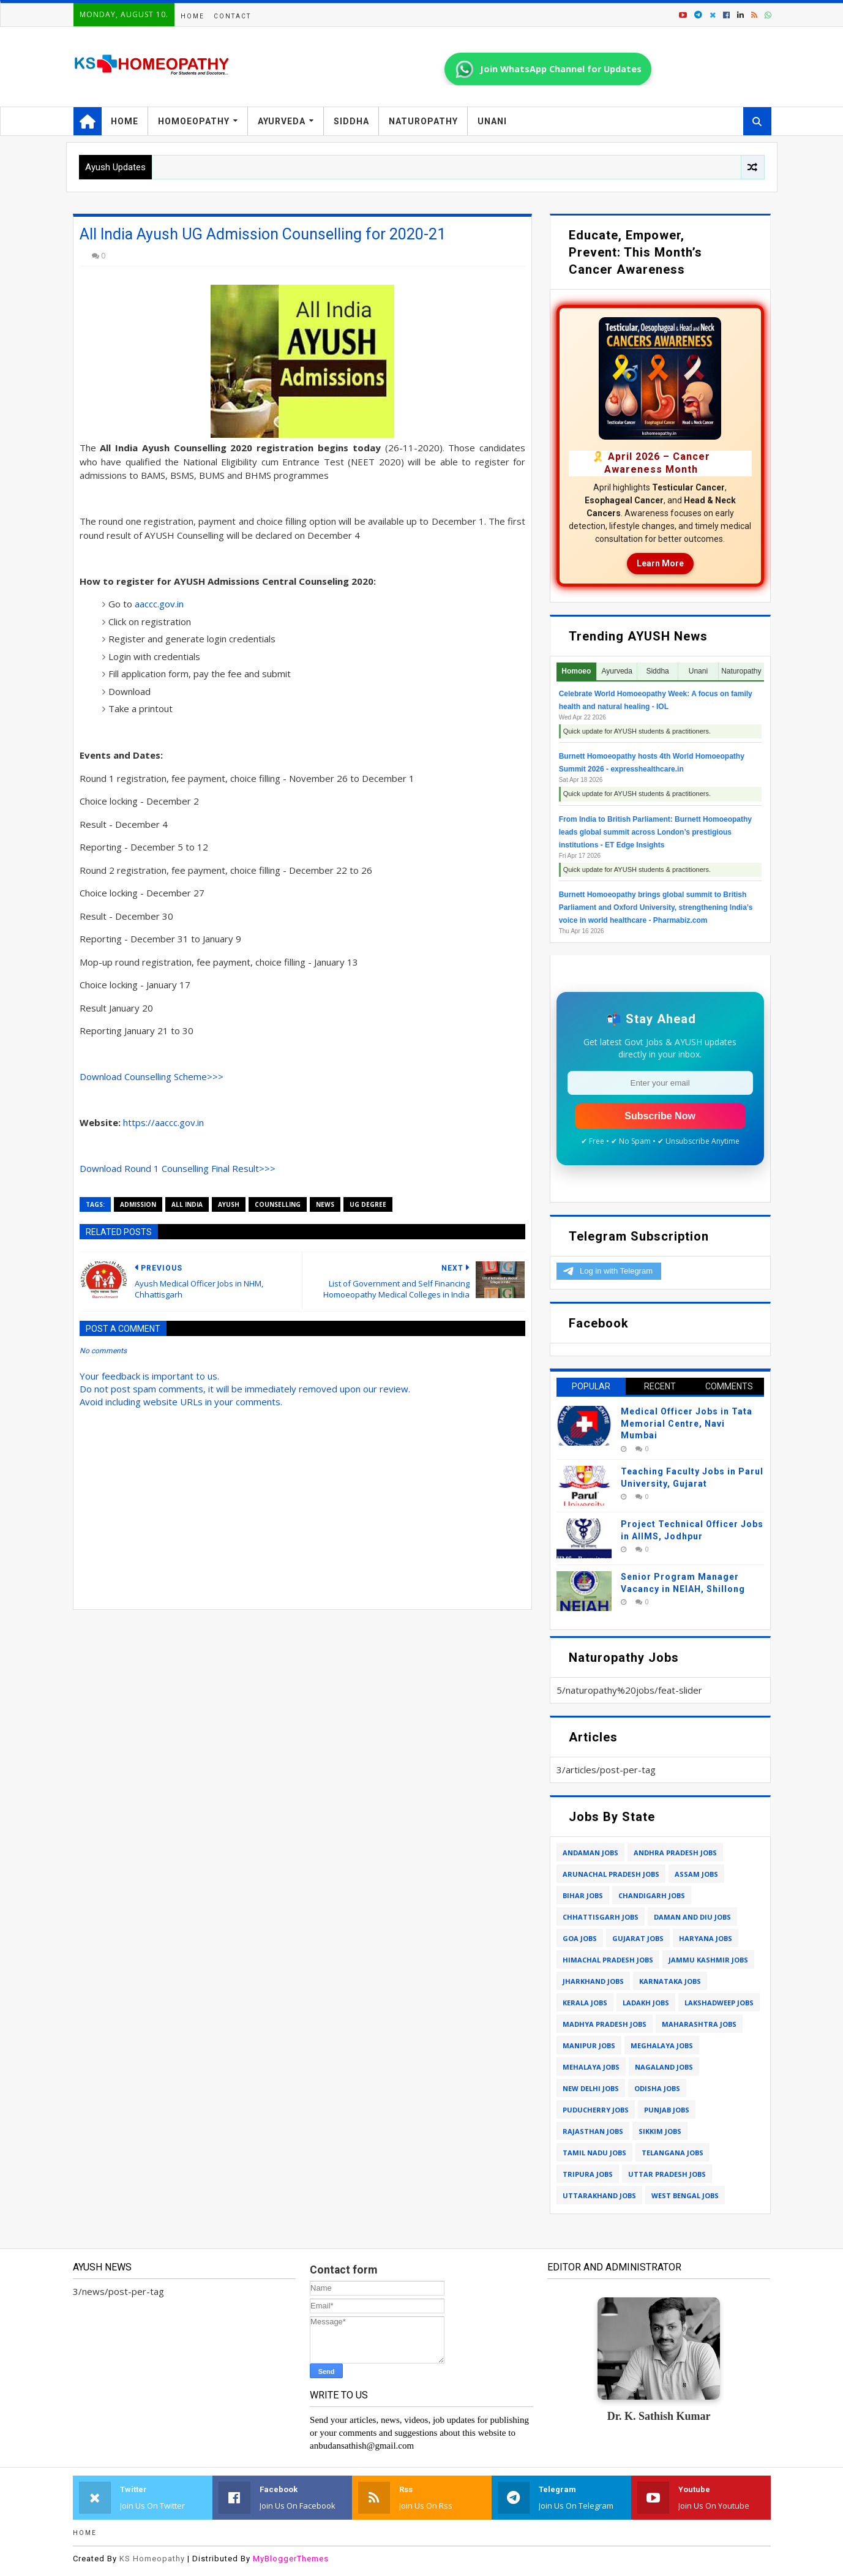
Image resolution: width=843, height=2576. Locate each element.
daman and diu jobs (692, 1916)
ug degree (368, 1204)
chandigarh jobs (651, 1895)
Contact (232, 16)
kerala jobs (585, 2002)
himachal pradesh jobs (608, 1959)
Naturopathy (423, 121)
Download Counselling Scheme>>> (151, 1076)
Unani (492, 121)
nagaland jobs (664, 2066)
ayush (228, 1204)
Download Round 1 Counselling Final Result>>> (177, 1168)
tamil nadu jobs (594, 2152)
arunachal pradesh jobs (611, 1874)
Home (192, 16)
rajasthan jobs (593, 2131)
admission (138, 1204)
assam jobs (696, 1874)
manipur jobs (589, 2045)
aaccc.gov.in (159, 604)
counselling (278, 1204)
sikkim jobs (660, 2131)
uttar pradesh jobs (667, 2174)
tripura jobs (588, 2174)
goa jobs (580, 1938)
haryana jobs (705, 1938)
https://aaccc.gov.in (163, 1122)
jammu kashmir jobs (708, 1959)
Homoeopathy (194, 121)
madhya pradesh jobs (604, 2024)
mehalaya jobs (591, 2066)
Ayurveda (281, 121)
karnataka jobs (670, 1981)
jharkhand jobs (593, 1981)
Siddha (351, 121)
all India (187, 1204)
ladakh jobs (646, 2002)
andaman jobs (590, 1852)
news (325, 1204)
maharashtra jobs (699, 2024)
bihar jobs (583, 1895)
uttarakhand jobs (599, 2195)
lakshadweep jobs (719, 2002)
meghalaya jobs (662, 2045)
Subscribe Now (659, 1116)
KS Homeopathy (152, 2558)
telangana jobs (672, 2152)
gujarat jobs (638, 1938)
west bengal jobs (685, 2195)
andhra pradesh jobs (675, 1852)
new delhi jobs (591, 2088)
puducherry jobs (596, 2109)
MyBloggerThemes (291, 2558)
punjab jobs (666, 2109)
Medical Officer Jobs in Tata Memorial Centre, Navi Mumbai (686, 1423)
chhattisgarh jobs (601, 1916)
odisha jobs (657, 2088)
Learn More (660, 563)
